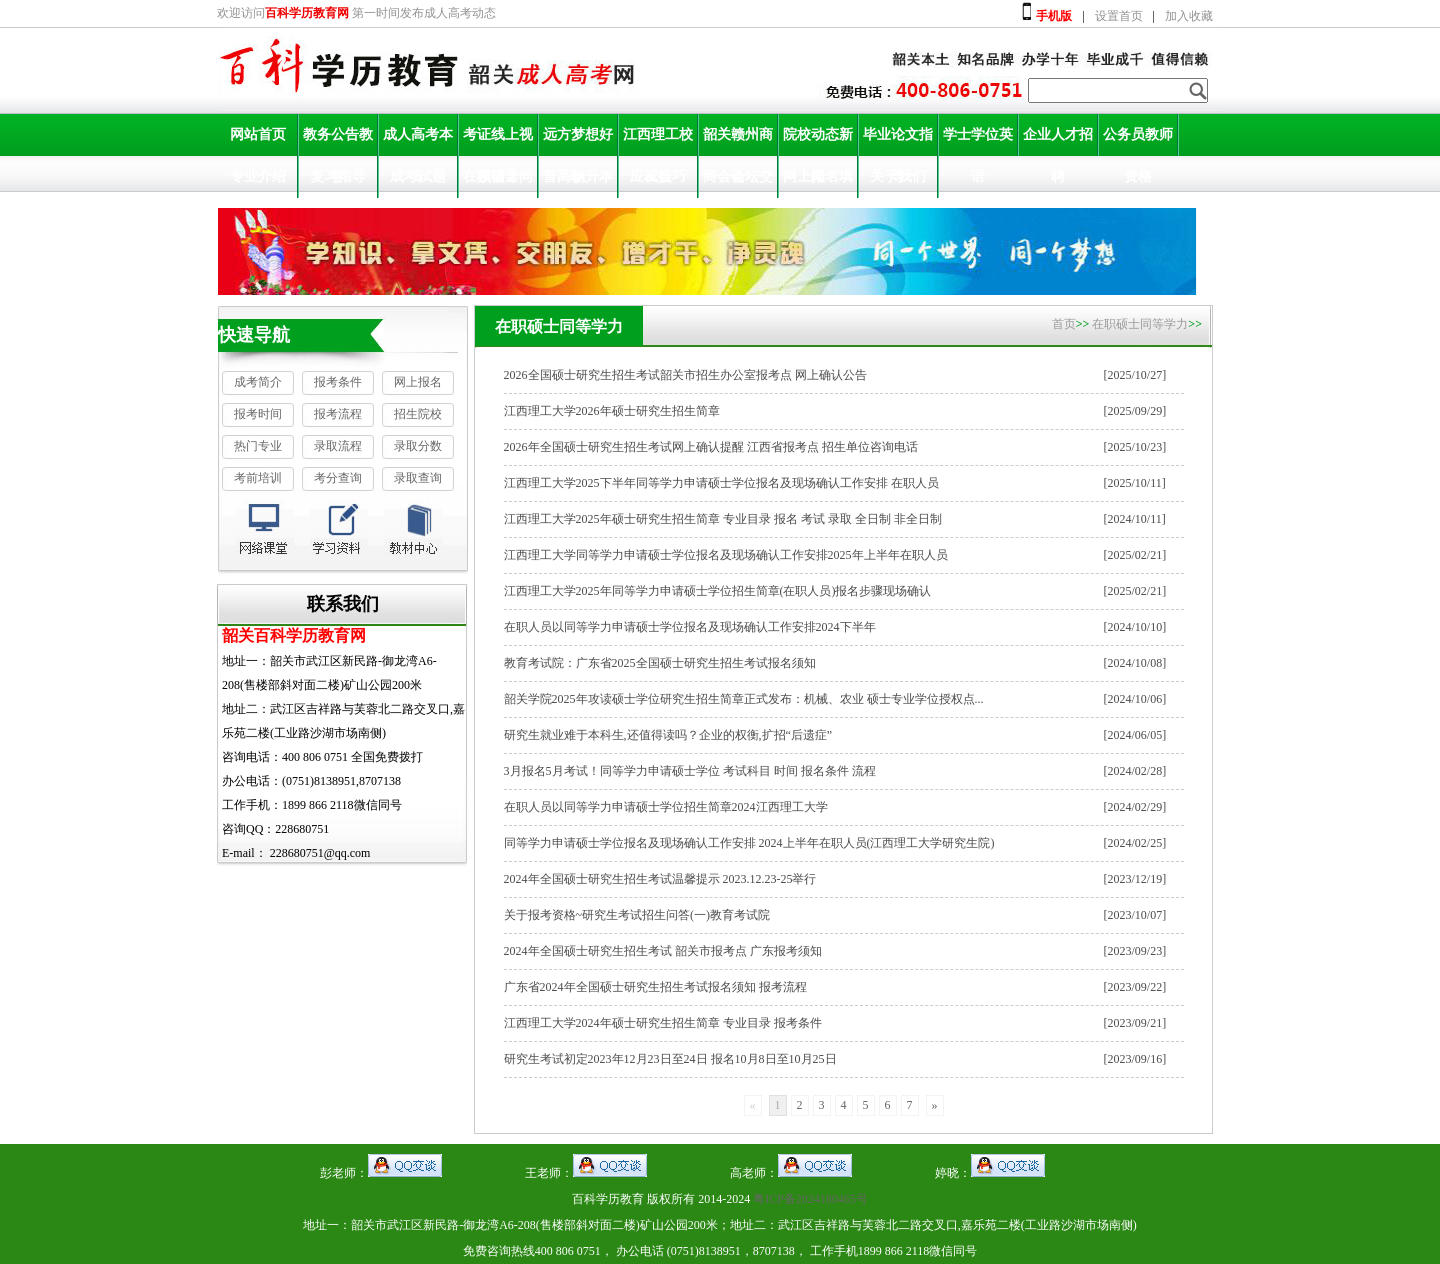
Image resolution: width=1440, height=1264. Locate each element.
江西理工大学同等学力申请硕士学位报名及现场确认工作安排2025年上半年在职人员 (726, 555)
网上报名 (418, 382)
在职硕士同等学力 (1140, 324)
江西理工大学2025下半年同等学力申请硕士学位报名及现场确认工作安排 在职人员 (721, 483)
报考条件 (338, 382)
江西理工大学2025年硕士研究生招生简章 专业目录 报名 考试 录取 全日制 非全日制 (723, 519)
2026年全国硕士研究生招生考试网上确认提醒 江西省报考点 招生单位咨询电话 (711, 447)
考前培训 (258, 478)
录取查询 (418, 478)
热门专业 (258, 446)
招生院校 (418, 414)
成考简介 (258, 382)
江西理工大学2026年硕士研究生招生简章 (612, 411)
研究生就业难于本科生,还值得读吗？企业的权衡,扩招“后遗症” (668, 735)
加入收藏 (1189, 16)
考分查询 (338, 478)
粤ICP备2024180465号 (810, 1199)
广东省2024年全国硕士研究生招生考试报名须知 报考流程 (655, 987)
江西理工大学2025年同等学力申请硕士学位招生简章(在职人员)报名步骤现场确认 (718, 591)
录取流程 (338, 446)
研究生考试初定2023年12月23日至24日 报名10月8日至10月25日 (670, 1059)
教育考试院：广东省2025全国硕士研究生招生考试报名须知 (660, 663)
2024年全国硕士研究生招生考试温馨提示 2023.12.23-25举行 (660, 879)
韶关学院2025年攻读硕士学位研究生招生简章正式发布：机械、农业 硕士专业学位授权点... (744, 699)
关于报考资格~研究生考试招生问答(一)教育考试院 (637, 915)
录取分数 (418, 446)
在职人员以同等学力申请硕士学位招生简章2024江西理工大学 (666, 807)
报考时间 (258, 414)
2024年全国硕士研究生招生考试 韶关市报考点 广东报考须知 (663, 951)
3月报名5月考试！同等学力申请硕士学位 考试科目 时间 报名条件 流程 (690, 771)
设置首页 (1119, 16)
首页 (1064, 324)
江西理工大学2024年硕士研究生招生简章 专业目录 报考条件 (663, 1023)
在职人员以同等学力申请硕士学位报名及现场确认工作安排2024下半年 (690, 627)
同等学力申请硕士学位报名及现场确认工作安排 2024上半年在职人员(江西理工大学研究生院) (749, 843)
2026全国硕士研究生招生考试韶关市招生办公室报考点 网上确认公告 (685, 375)
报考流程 (338, 414)
